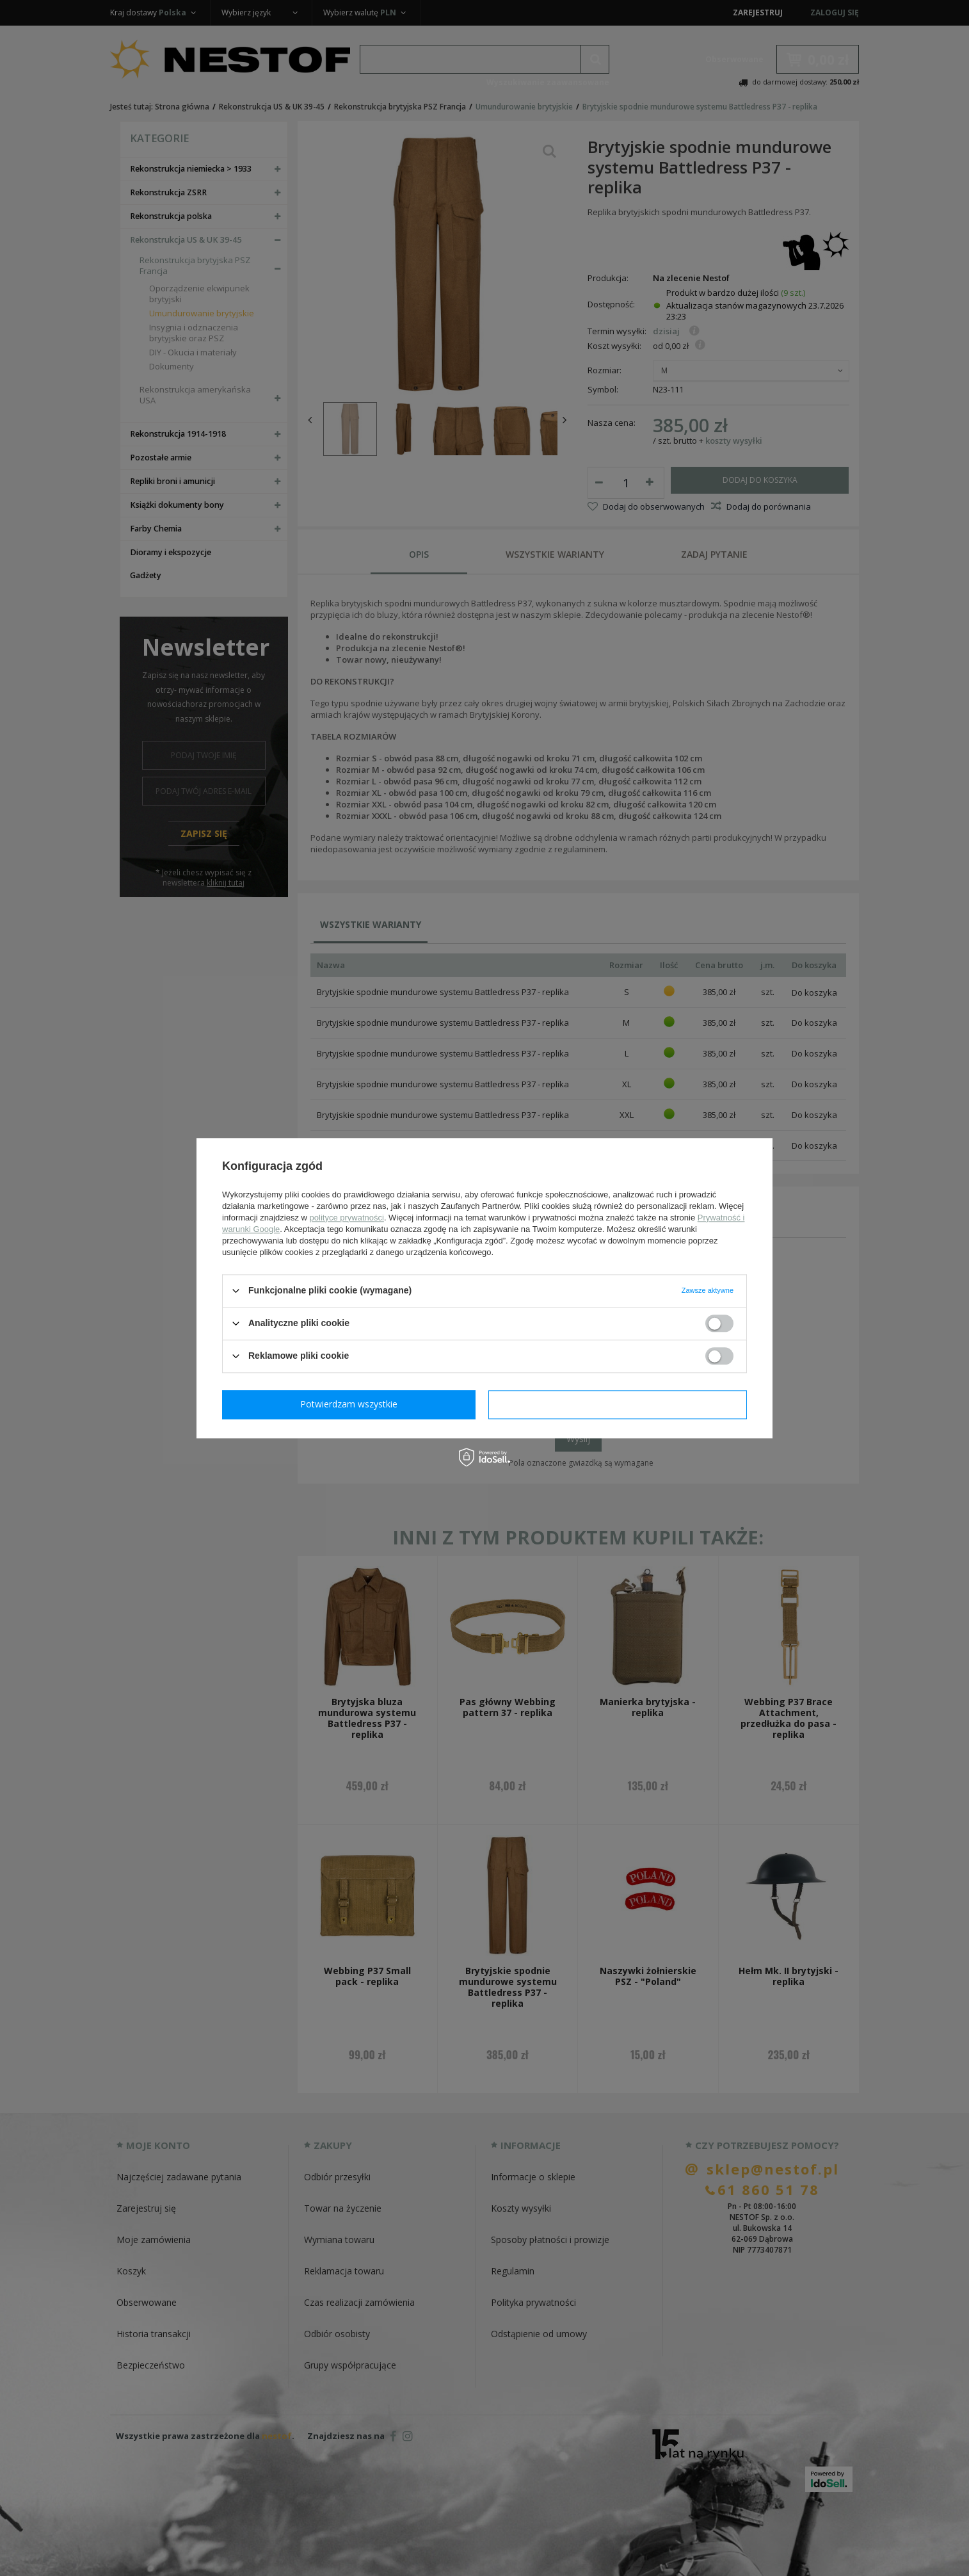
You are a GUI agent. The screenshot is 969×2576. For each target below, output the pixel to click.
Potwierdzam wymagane (351, 1404)
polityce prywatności (347, 1217)
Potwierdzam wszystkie (620, 1404)
